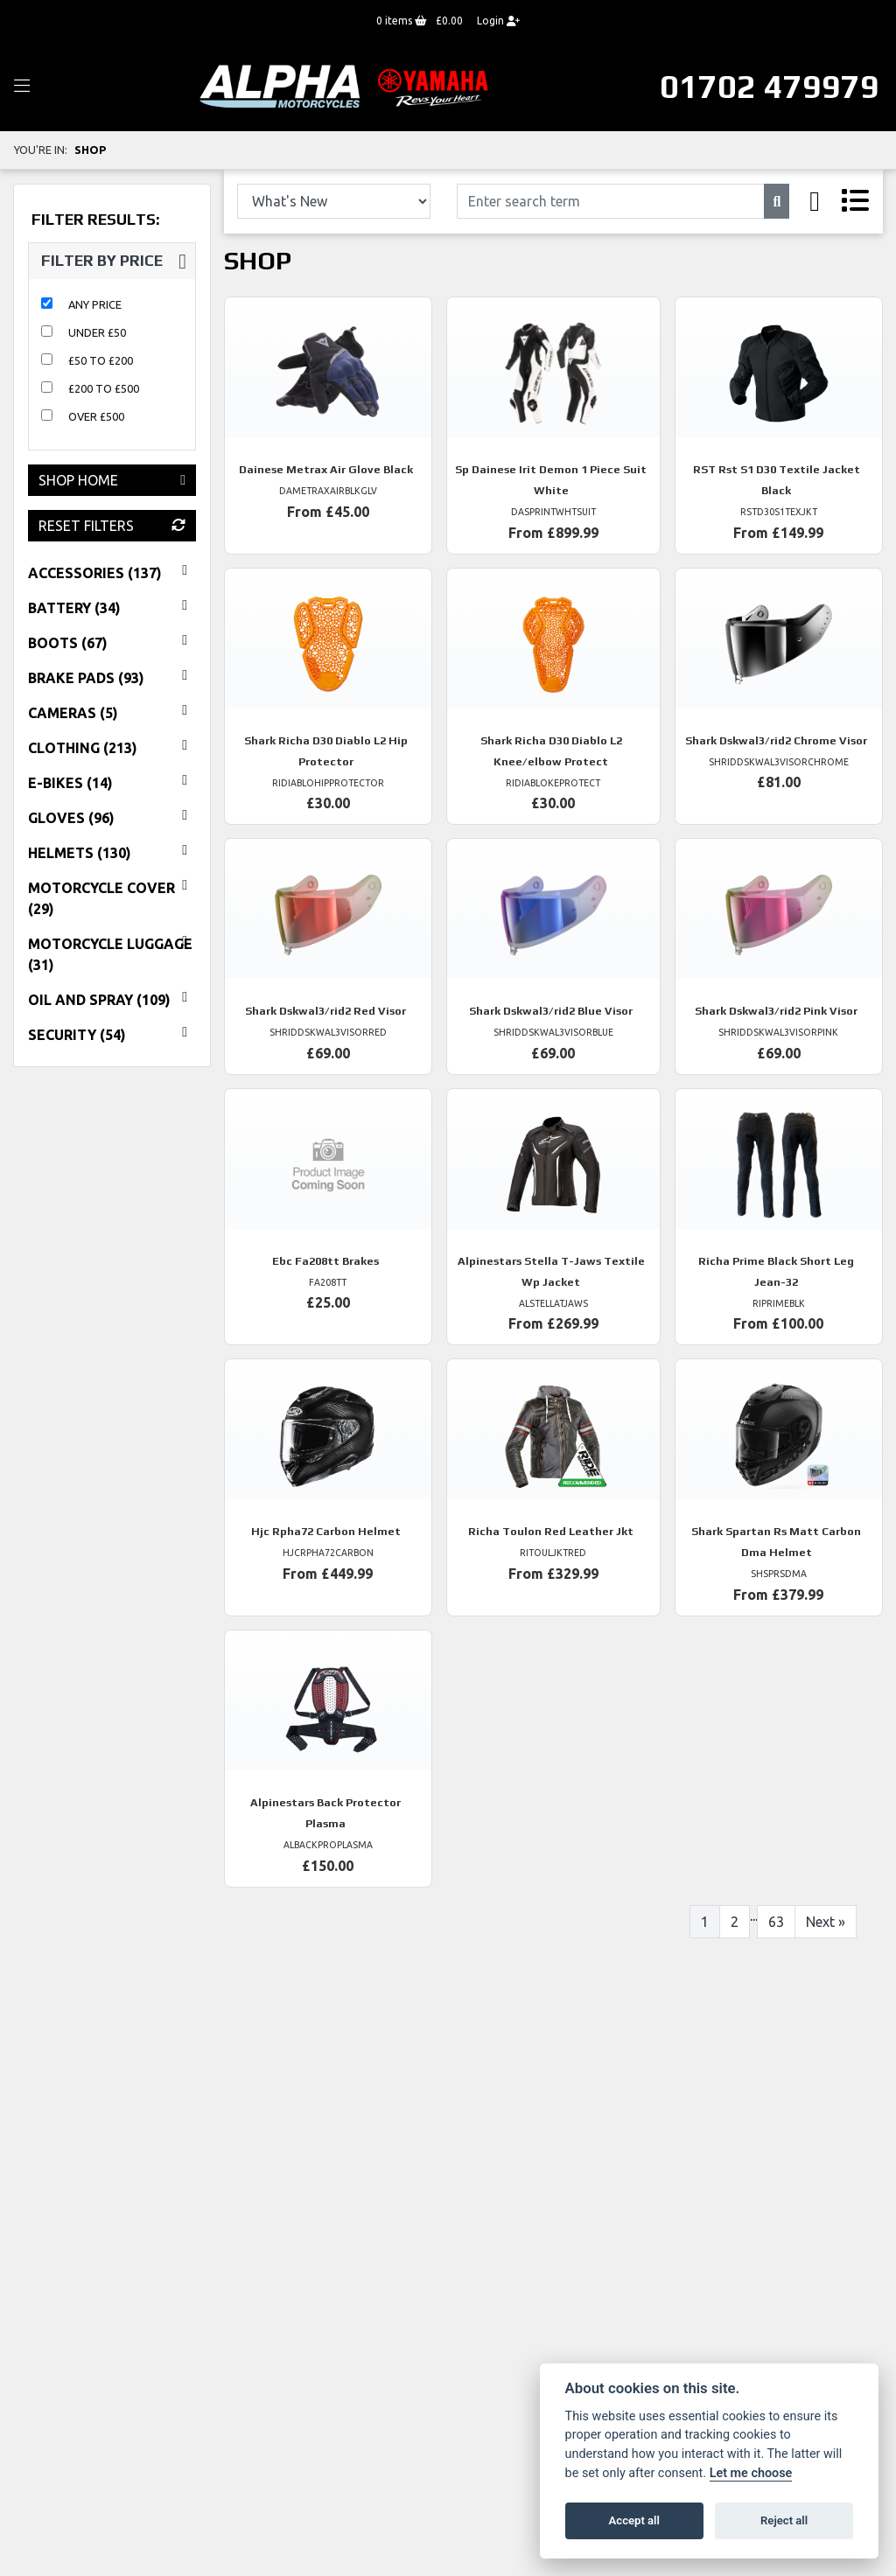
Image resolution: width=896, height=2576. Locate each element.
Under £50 (97, 332)
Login (498, 20)
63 (776, 1922)
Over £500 (96, 416)
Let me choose (751, 2473)
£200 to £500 (103, 388)
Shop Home (112, 480)
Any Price (95, 304)
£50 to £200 (100, 360)
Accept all (634, 2520)
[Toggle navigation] (22, 87)
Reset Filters (112, 526)
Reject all (784, 2520)
